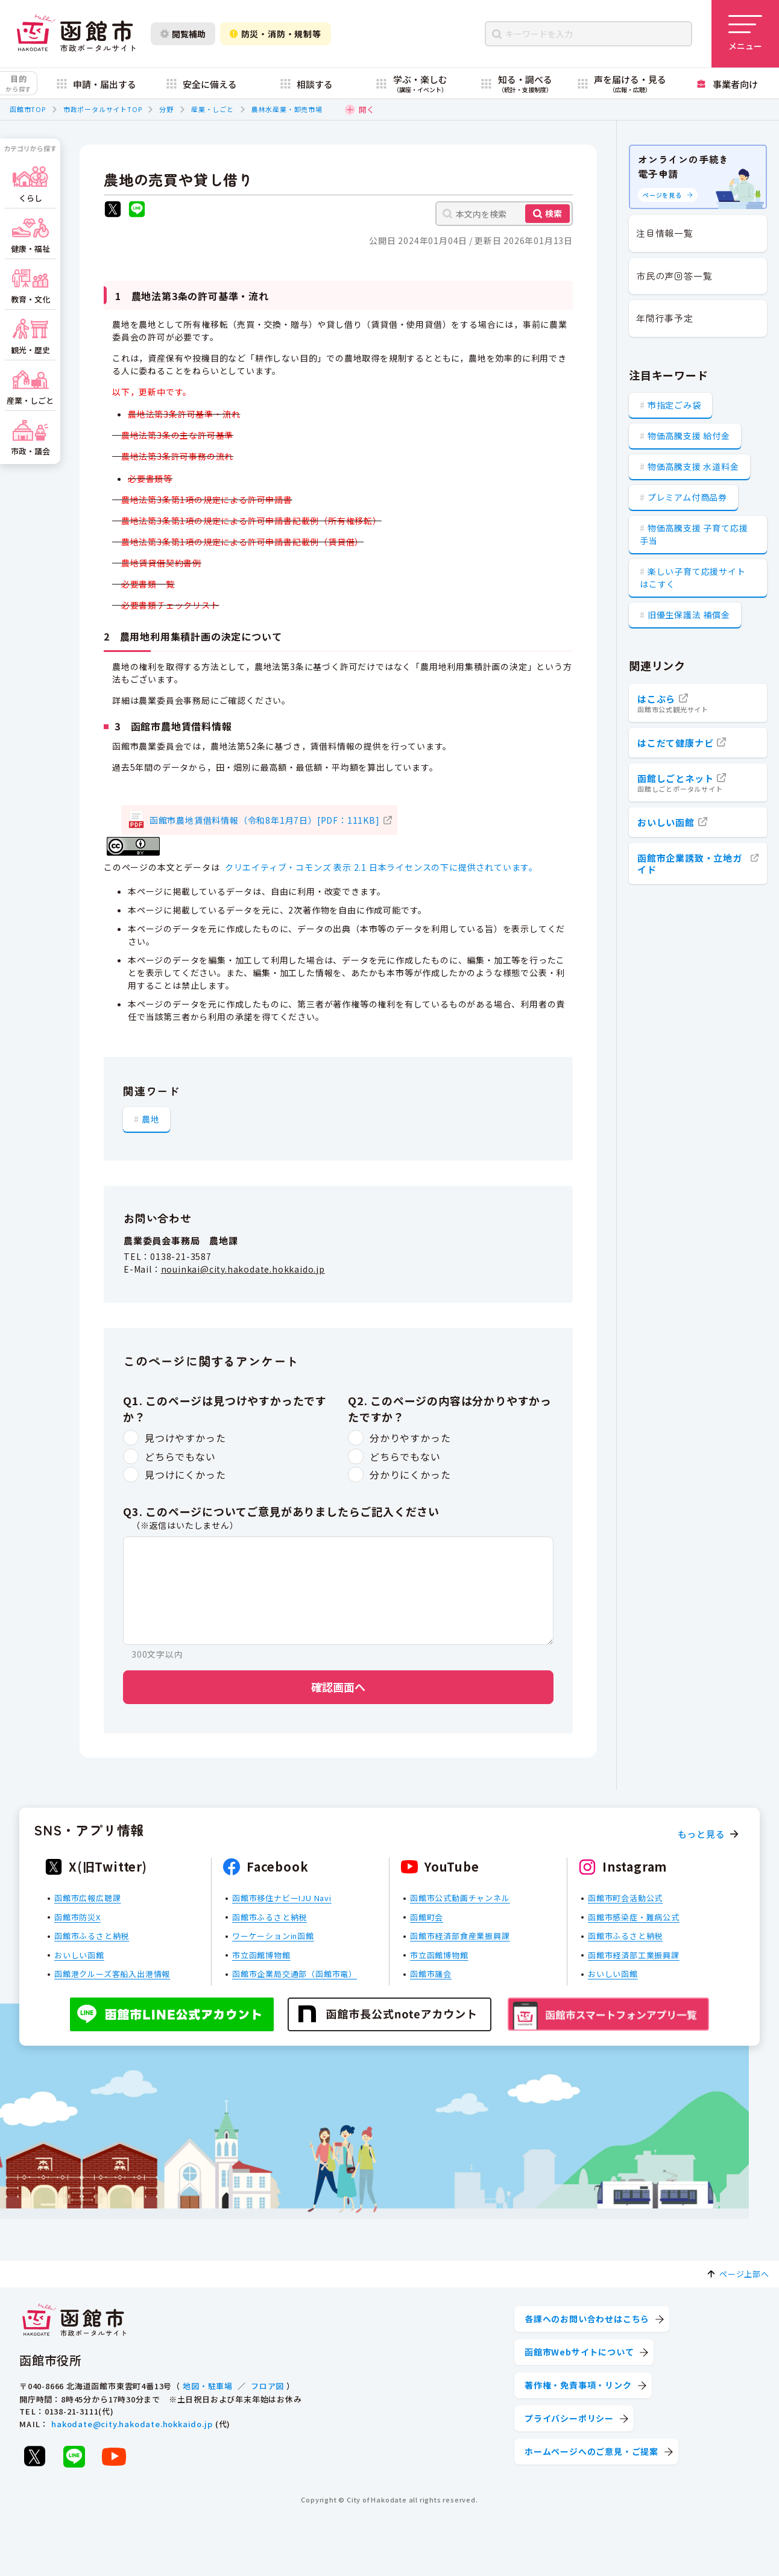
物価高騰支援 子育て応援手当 (694, 534)
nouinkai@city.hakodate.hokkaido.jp (243, 1269)
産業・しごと (212, 109)
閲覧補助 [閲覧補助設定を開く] (183, 34)
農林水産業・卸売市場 (287, 109)
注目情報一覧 (664, 233)
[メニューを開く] (745, 33)
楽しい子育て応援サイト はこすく (693, 577)
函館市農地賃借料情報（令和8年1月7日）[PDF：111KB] (265, 820)
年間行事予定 (664, 318)
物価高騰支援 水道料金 (693, 466)
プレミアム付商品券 (687, 497)
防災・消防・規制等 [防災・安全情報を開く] (275, 34)
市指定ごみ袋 (674, 405)
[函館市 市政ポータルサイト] (76, 34)
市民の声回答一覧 (674, 275)
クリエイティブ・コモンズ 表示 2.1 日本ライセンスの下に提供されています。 (381, 867)
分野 (166, 109)
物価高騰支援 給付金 (689, 436)
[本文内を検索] (504, 213)
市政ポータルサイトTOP (102, 109)
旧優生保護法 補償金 (689, 615)
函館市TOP (28, 109)
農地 (151, 1119)
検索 (553, 213)
